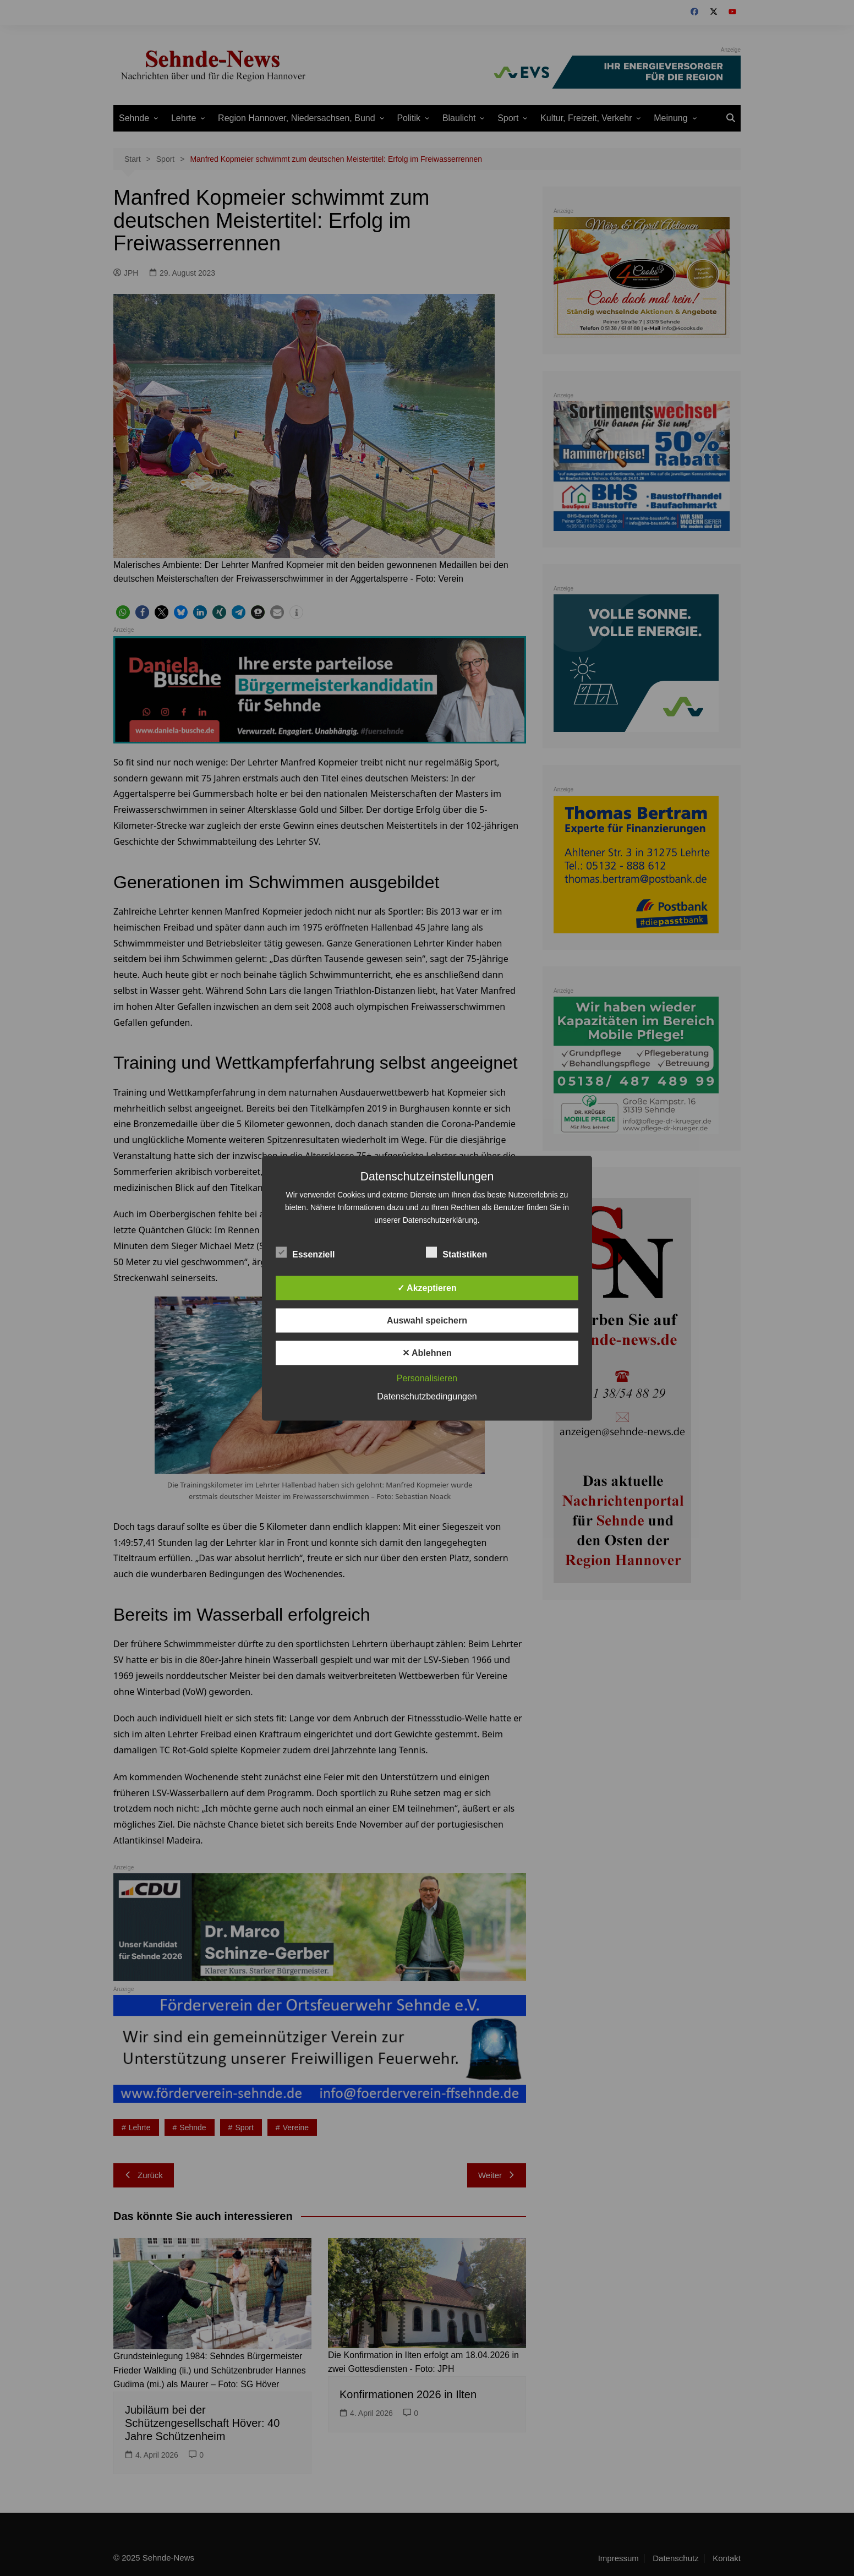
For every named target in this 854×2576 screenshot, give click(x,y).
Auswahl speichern (427, 1320)
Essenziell (305, 1252)
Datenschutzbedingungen (427, 1396)
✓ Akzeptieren (427, 1287)
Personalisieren (427, 1377)
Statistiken (456, 1252)
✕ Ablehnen (427, 1352)
